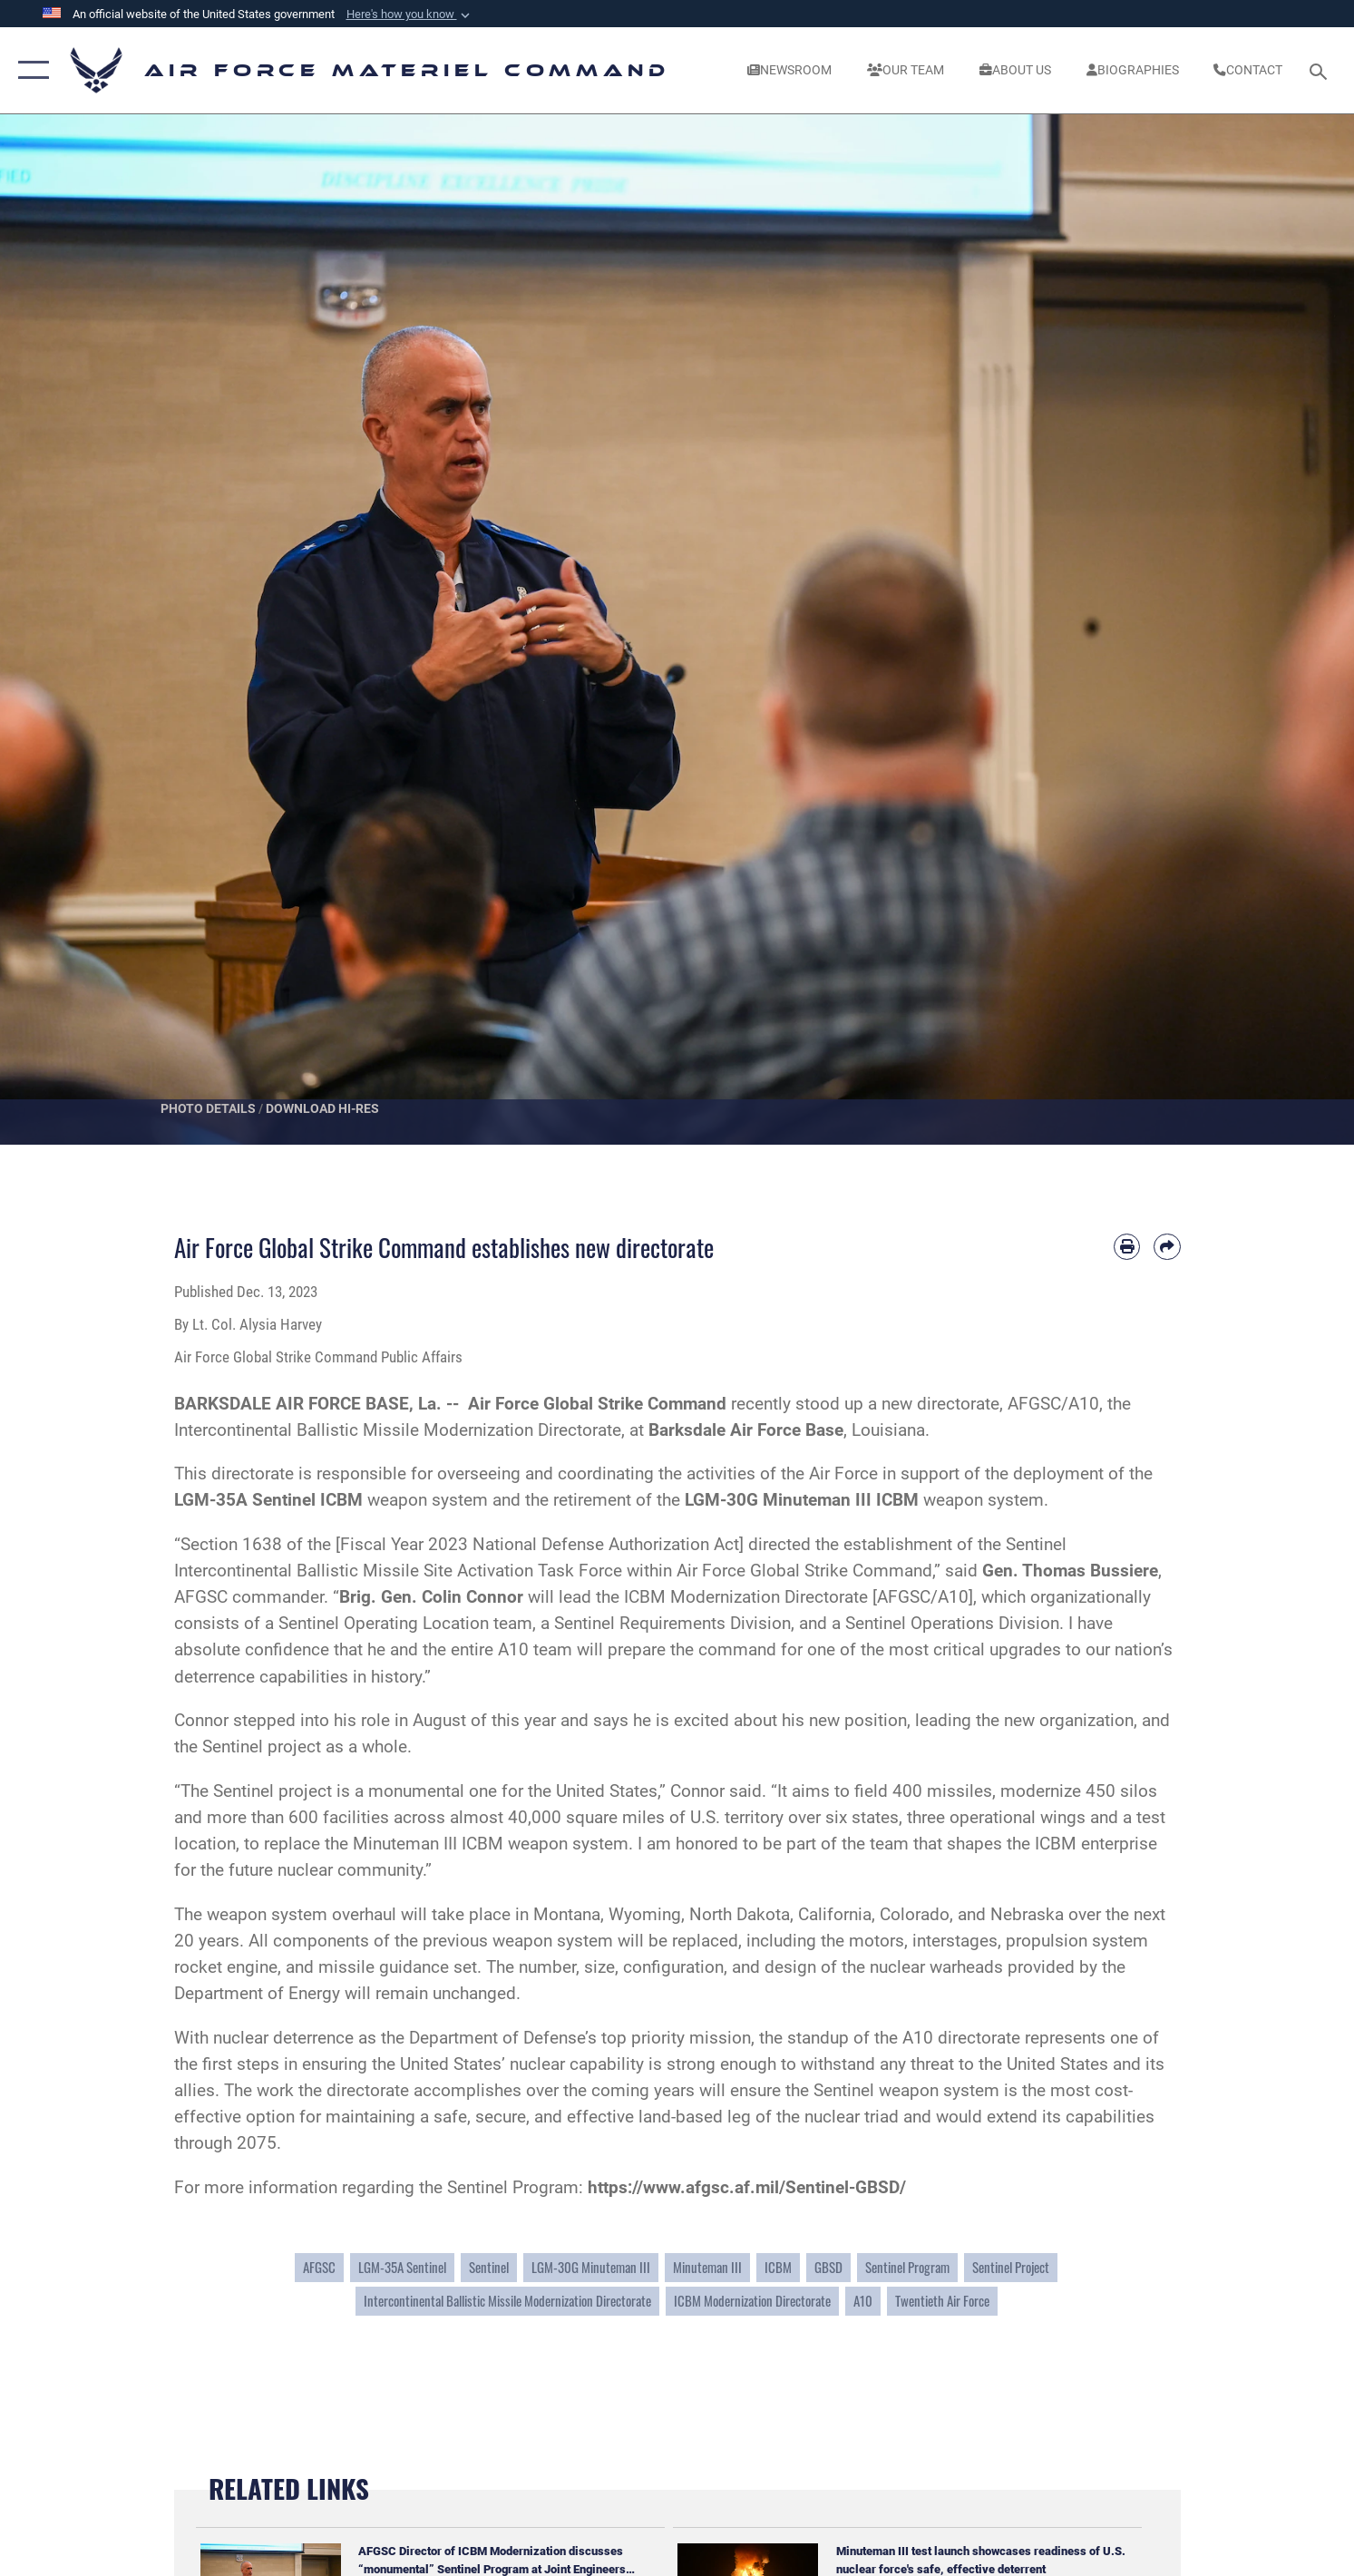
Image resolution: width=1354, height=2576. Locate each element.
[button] (409, 14)
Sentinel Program (907, 2267)
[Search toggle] (1321, 70)
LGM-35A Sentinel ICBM (268, 1499)
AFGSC (319, 2267)
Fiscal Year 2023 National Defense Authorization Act (539, 1544)
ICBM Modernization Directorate (752, 2300)
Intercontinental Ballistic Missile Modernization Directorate (507, 2300)
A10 (862, 2300)
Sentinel (489, 2267)
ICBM (778, 2267)
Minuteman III (707, 2267)
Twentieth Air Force (942, 2300)
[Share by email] (1167, 1247)
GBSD (828, 2267)
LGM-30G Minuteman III (590, 2267)
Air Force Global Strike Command (597, 1403)
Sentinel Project (1010, 2267)
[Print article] (1127, 1247)
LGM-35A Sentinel (402, 2267)
